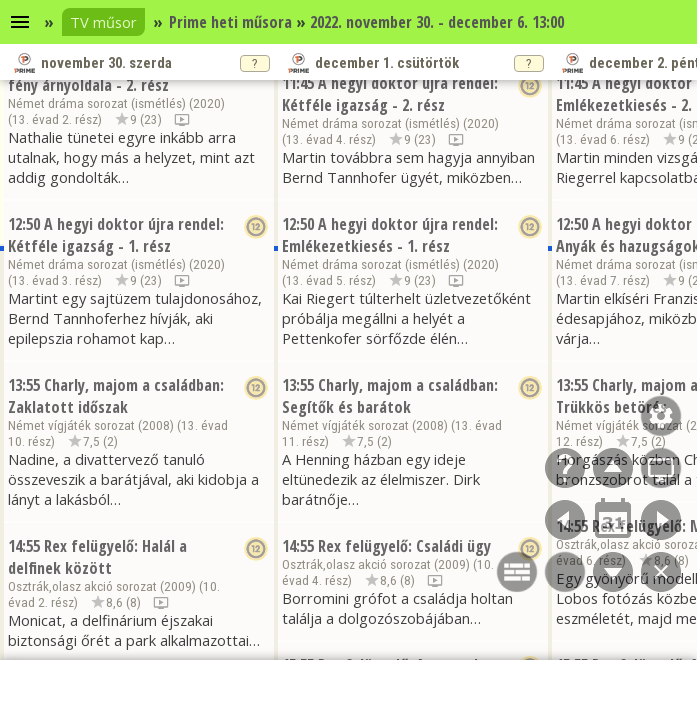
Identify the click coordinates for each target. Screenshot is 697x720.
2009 (178, 586)
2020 (207, 103)
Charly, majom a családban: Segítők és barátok (390, 396)
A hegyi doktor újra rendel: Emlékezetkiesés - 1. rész (390, 235)
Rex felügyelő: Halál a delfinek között (97, 557)
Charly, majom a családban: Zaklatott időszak (116, 396)
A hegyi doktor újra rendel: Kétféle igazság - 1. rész (116, 235)
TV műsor (103, 22)
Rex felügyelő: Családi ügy (404, 546)
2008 (156, 425)
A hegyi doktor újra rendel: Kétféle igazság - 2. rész (390, 94)
